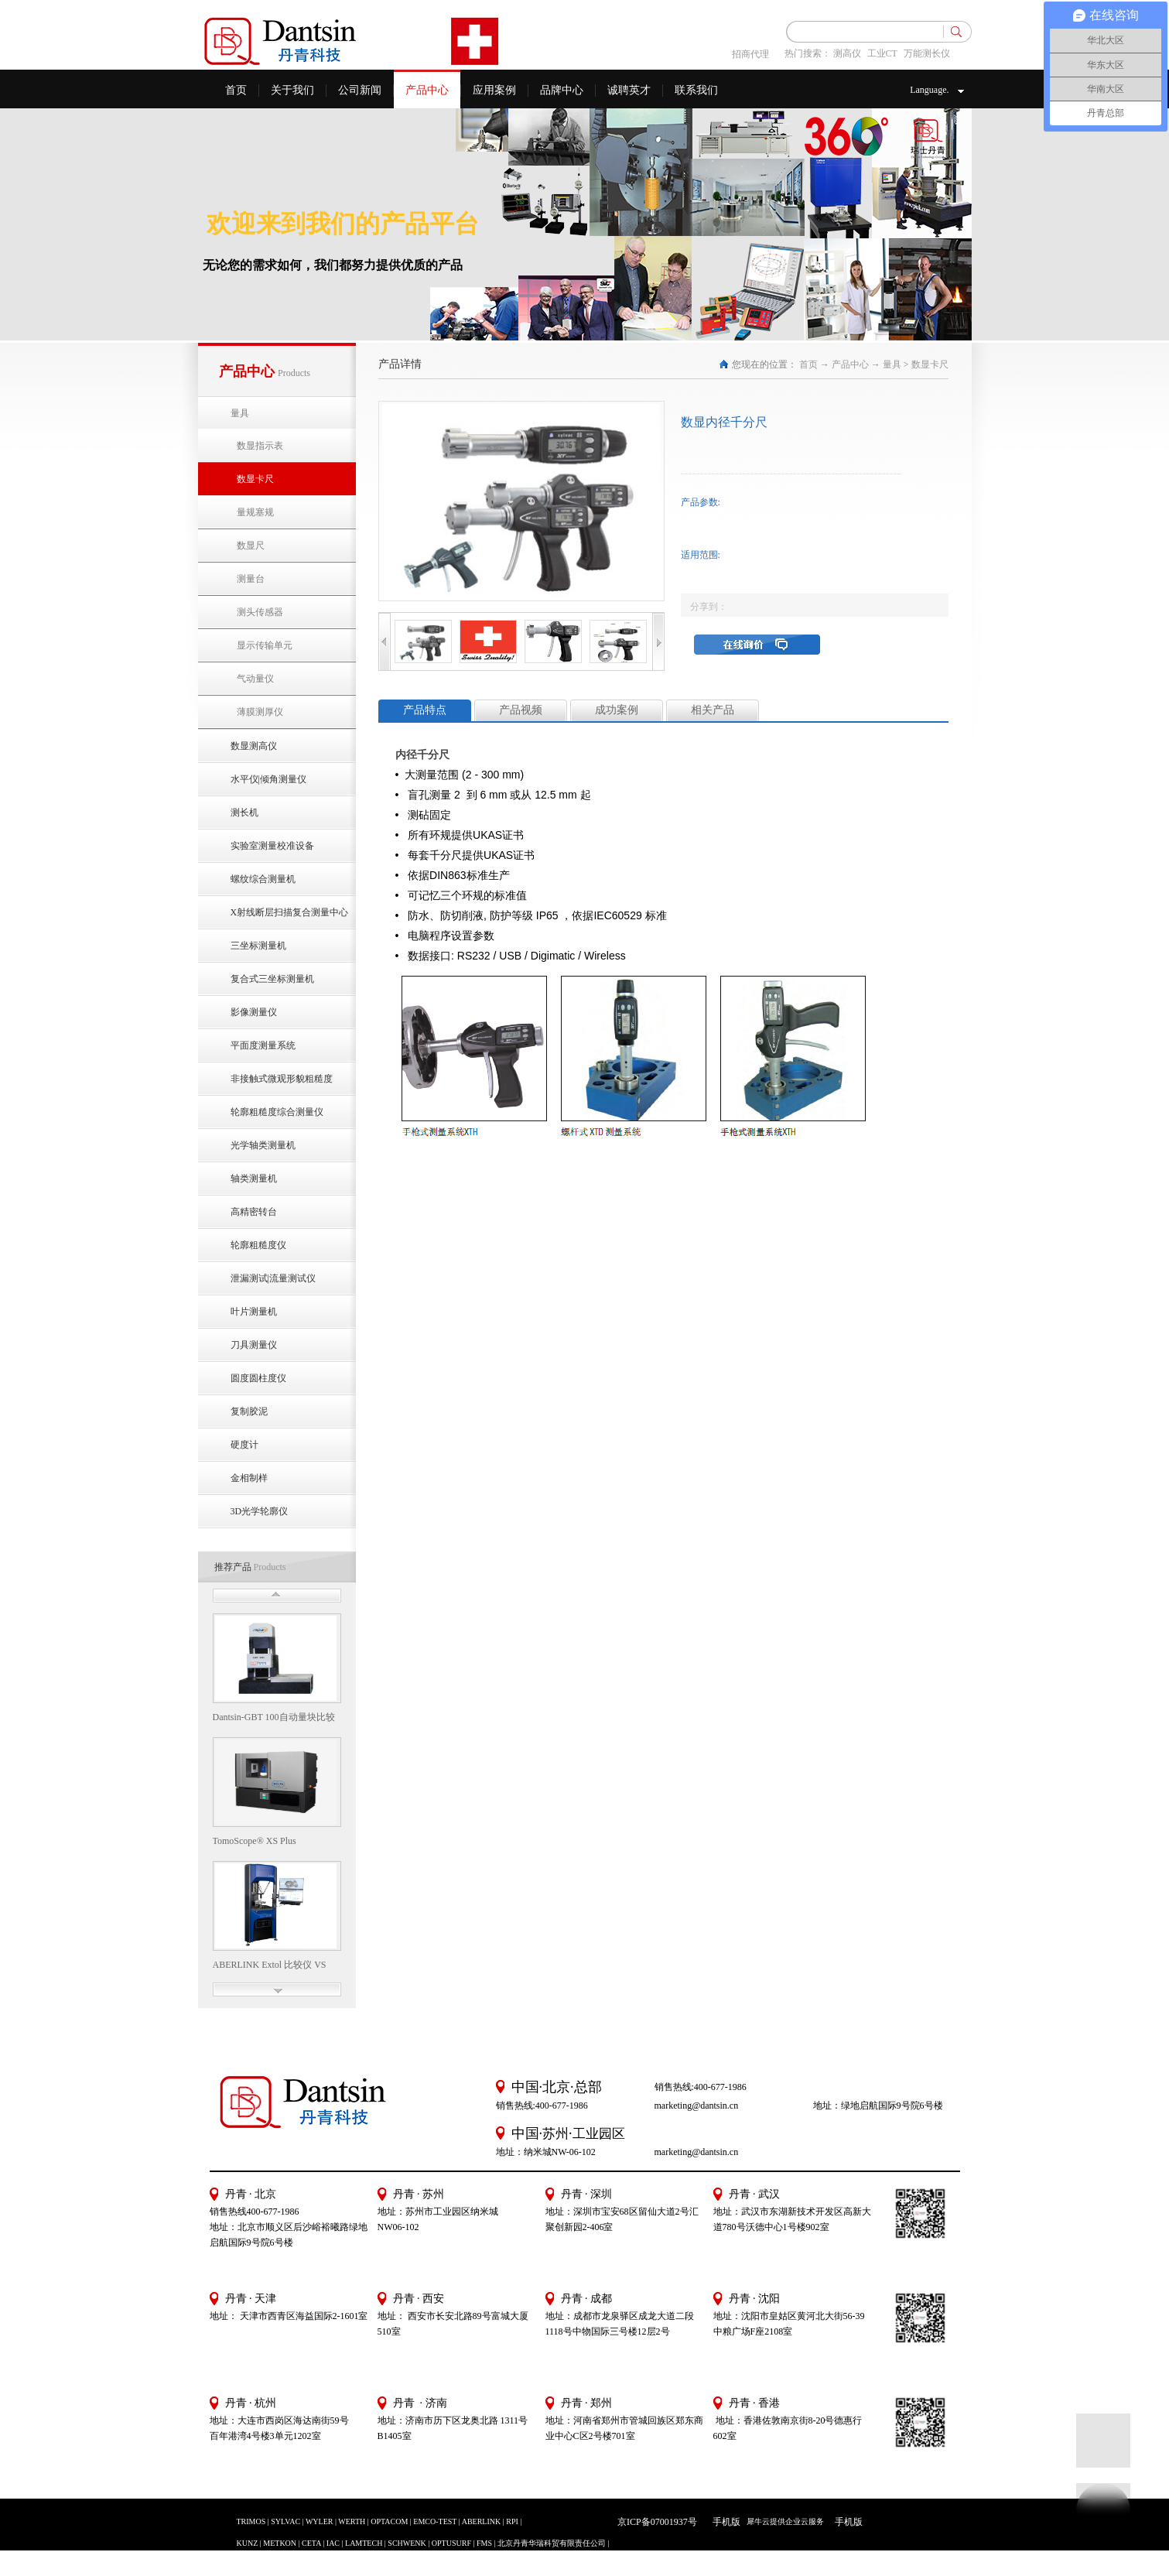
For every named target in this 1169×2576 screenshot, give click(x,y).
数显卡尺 (930, 364)
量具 (892, 364)
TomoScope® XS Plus (254, 1840)
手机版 (724, 2521)
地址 (722, 2316)
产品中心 (850, 364)
